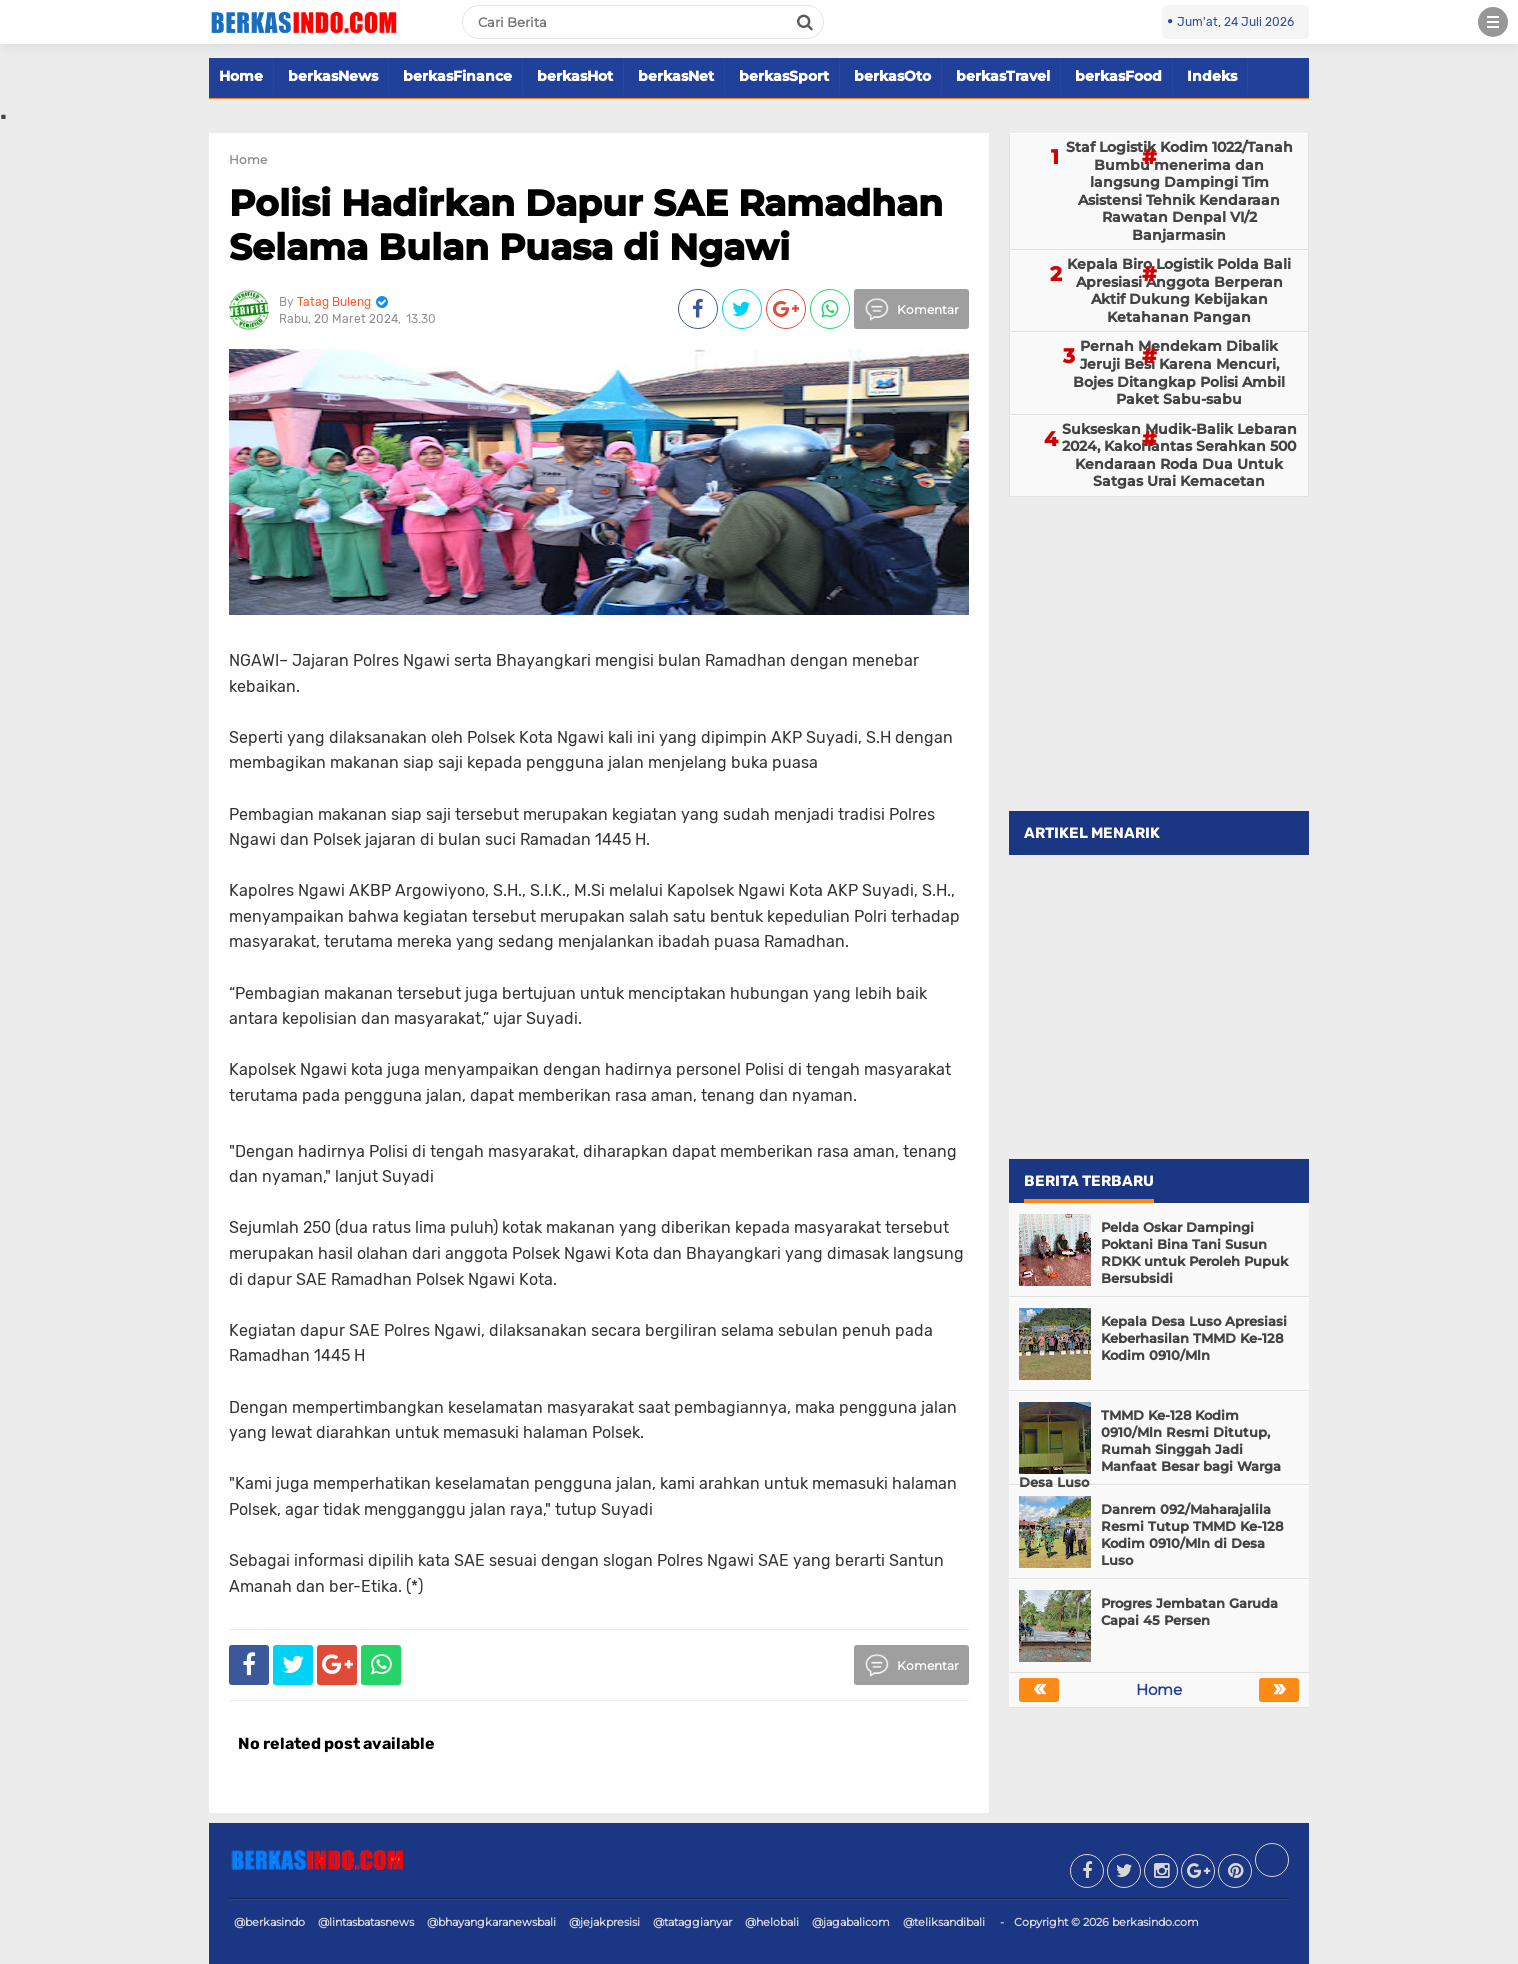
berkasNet (676, 76)
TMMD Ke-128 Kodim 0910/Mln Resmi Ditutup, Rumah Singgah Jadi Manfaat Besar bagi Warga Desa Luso (1150, 1449)
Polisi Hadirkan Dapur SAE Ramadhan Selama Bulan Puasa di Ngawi (586, 224)
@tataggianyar (692, 1922)
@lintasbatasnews (366, 1922)
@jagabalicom (851, 1922)
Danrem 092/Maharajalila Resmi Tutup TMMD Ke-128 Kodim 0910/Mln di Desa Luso (1192, 1534)
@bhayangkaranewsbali (491, 1922)
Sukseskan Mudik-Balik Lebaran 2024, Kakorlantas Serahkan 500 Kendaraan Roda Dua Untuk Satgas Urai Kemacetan (1179, 455)
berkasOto (892, 76)
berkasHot (575, 76)
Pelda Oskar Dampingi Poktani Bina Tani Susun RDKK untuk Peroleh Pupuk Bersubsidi (1194, 1252)
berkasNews (333, 76)
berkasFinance (457, 76)
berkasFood (1118, 76)
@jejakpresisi (604, 1922)
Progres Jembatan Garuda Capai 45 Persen (1189, 1611)
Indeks (1212, 76)
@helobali (772, 1922)
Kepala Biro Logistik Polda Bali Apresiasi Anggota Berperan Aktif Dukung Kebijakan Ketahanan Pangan (1179, 290)
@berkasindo (269, 1922)
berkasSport (784, 76)
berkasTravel (1003, 76)
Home (241, 76)
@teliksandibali (944, 1922)
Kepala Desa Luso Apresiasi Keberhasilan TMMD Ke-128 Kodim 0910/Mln (1194, 1338)
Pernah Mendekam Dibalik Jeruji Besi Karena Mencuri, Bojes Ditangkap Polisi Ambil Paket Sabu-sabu (1179, 372)
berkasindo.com (1155, 1922)
